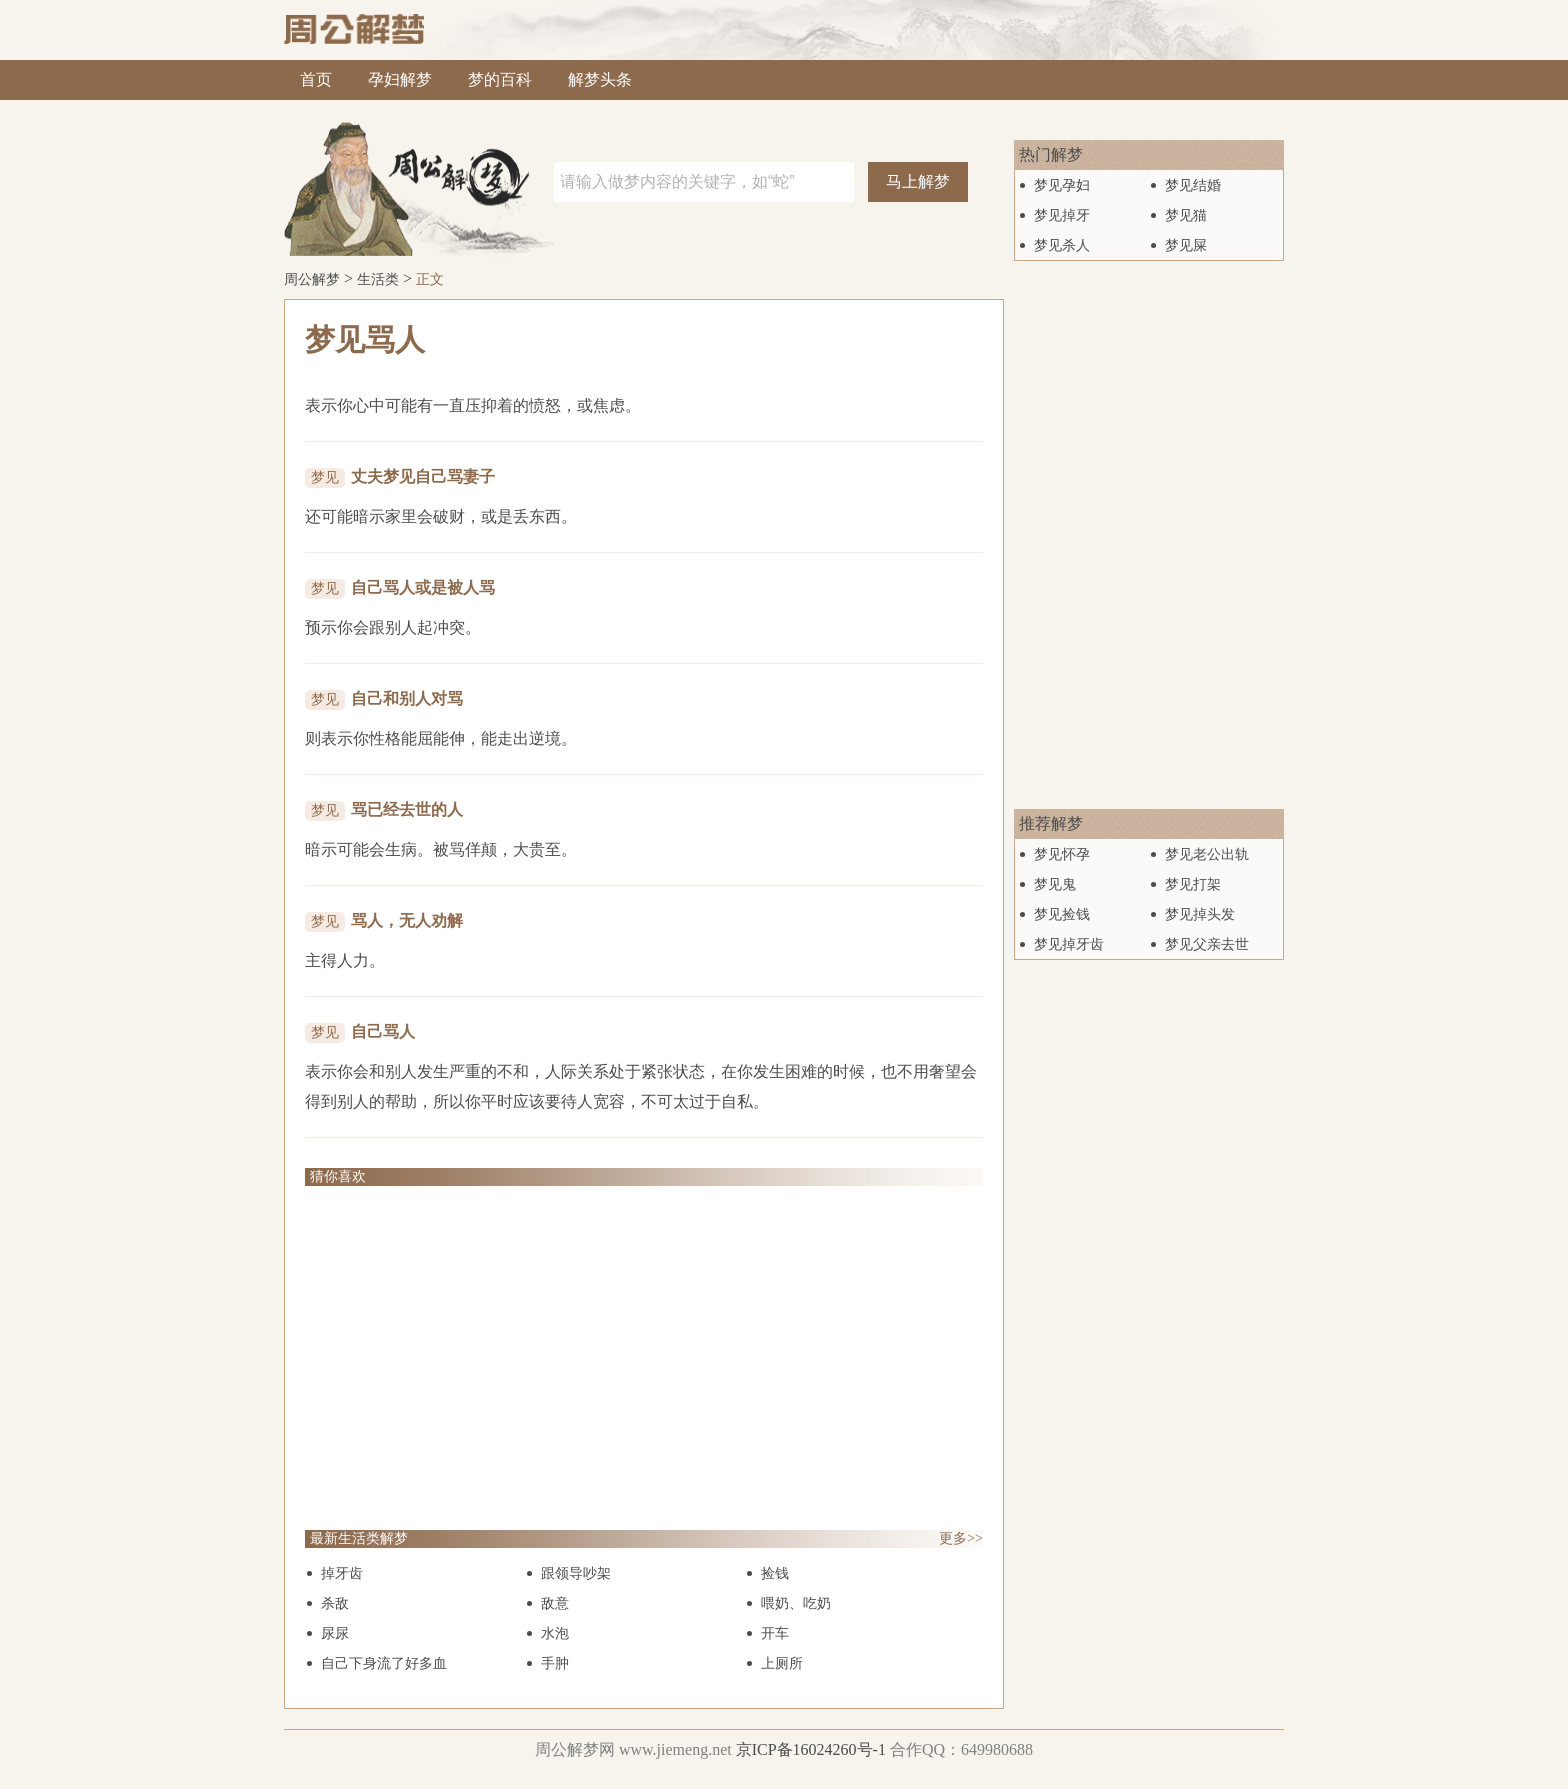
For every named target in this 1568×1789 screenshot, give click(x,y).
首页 (316, 79)
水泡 (555, 1633)
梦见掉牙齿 (1069, 944)
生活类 (378, 279)
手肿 (555, 1663)
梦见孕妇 (1062, 185)
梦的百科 (500, 79)
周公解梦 (312, 279)
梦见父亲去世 (1207, 944)
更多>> (961, 1538)
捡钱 (775, 1573)
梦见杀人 (1062, 245)
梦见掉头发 (1200, 914)
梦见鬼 (1055, 884)
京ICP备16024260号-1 (811, 1749)
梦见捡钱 (1062, 914)
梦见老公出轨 (1207, 854)
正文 (430, 279)
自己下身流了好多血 (384, 1663)
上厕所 (782, 1663)
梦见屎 (1186, 245)
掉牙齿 (342, 1573)
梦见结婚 (1193, 185)
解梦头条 (600, 79)
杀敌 (335, 1603)
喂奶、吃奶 (796, 1603)
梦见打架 (1193, 884)
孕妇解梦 (400, 79)
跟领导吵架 (576, 1573)
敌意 (555, 1603)
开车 (775, 1633)
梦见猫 (1186, 215)
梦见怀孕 (1062, 854)
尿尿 (335, 1633)
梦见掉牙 (1062, 215)
